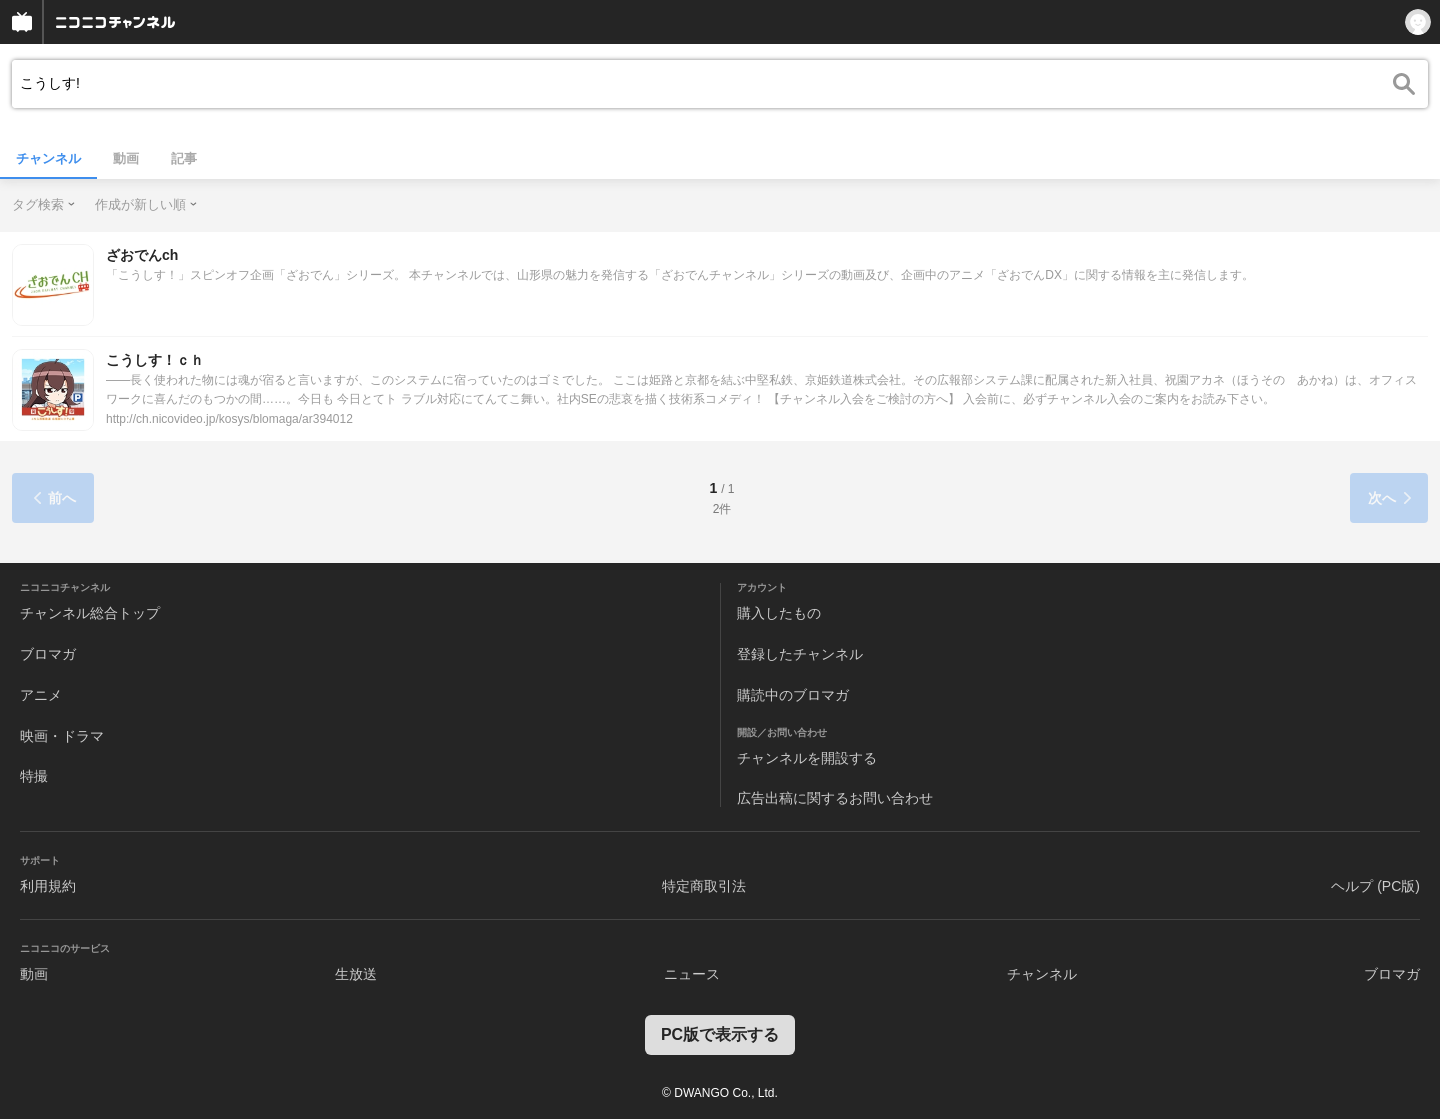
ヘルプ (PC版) (1375, 886)
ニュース (692, 974)
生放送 (356, 974)
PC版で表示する (720, 1034)
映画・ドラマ (62, 736)
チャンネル (48, 158)
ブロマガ (48, 654)
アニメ (41, 695)
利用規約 (48, 886)
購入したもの (779, 613)
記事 (184, 158)
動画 (126, 158)
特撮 (34, 776)
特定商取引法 (704, 886)
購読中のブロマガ (793, 695)
